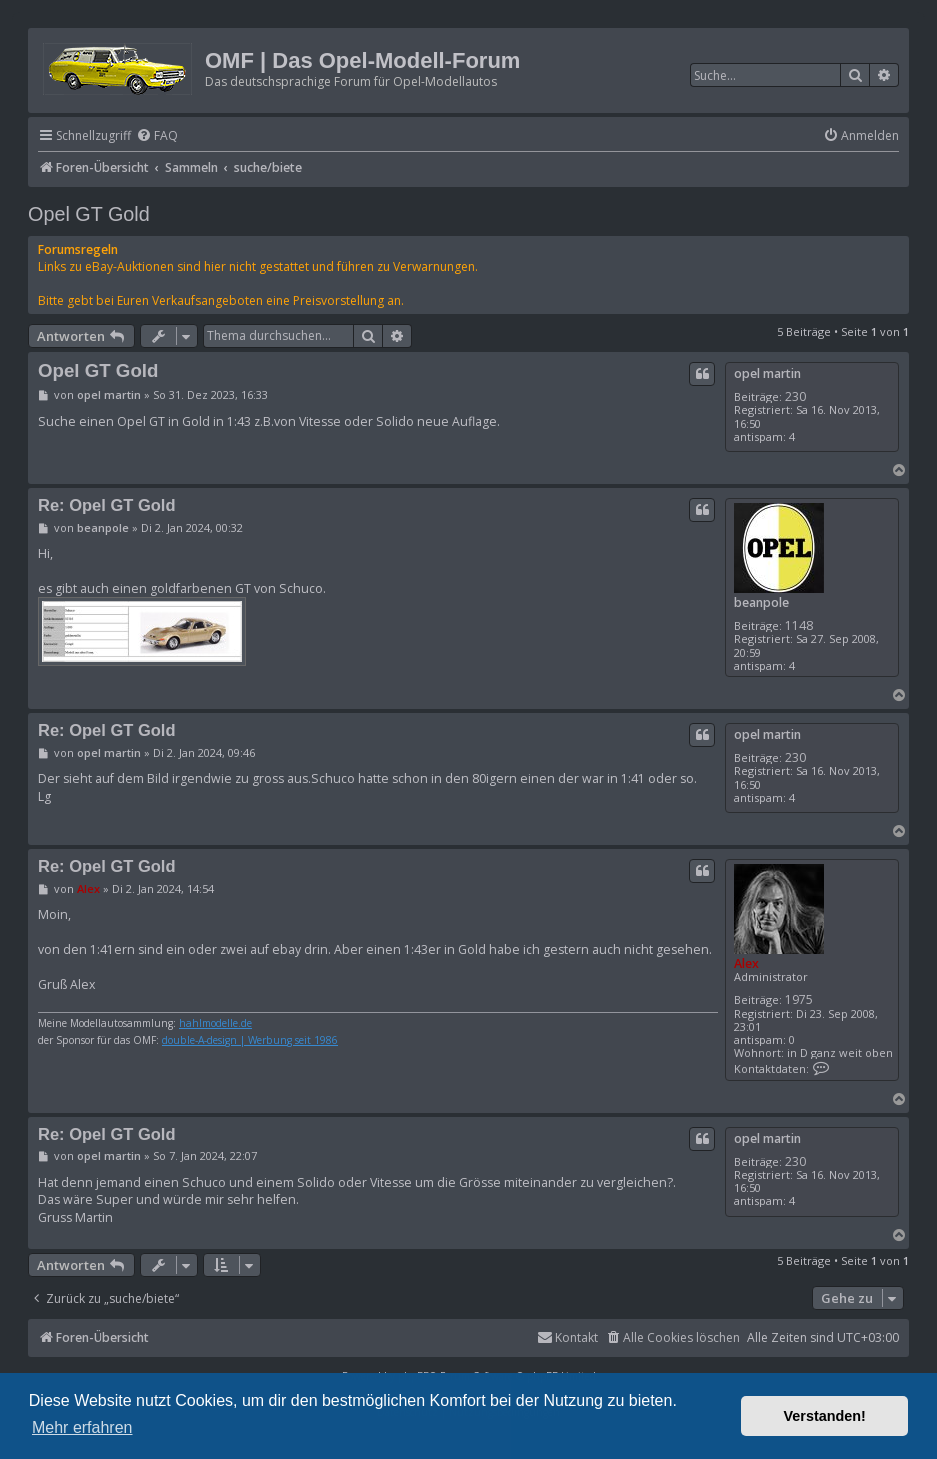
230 (795, 396)
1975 (799, 999)
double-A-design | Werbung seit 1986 (250, 1041)
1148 (799, 625)
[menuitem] (157, 136)
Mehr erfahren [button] (82, 1427)
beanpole (761, 602)
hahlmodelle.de (215, 1024)
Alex (746, 963)
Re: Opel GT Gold (107, 505)
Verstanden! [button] (825, 1416)
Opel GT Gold (89, 214)
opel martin (767, 373)
